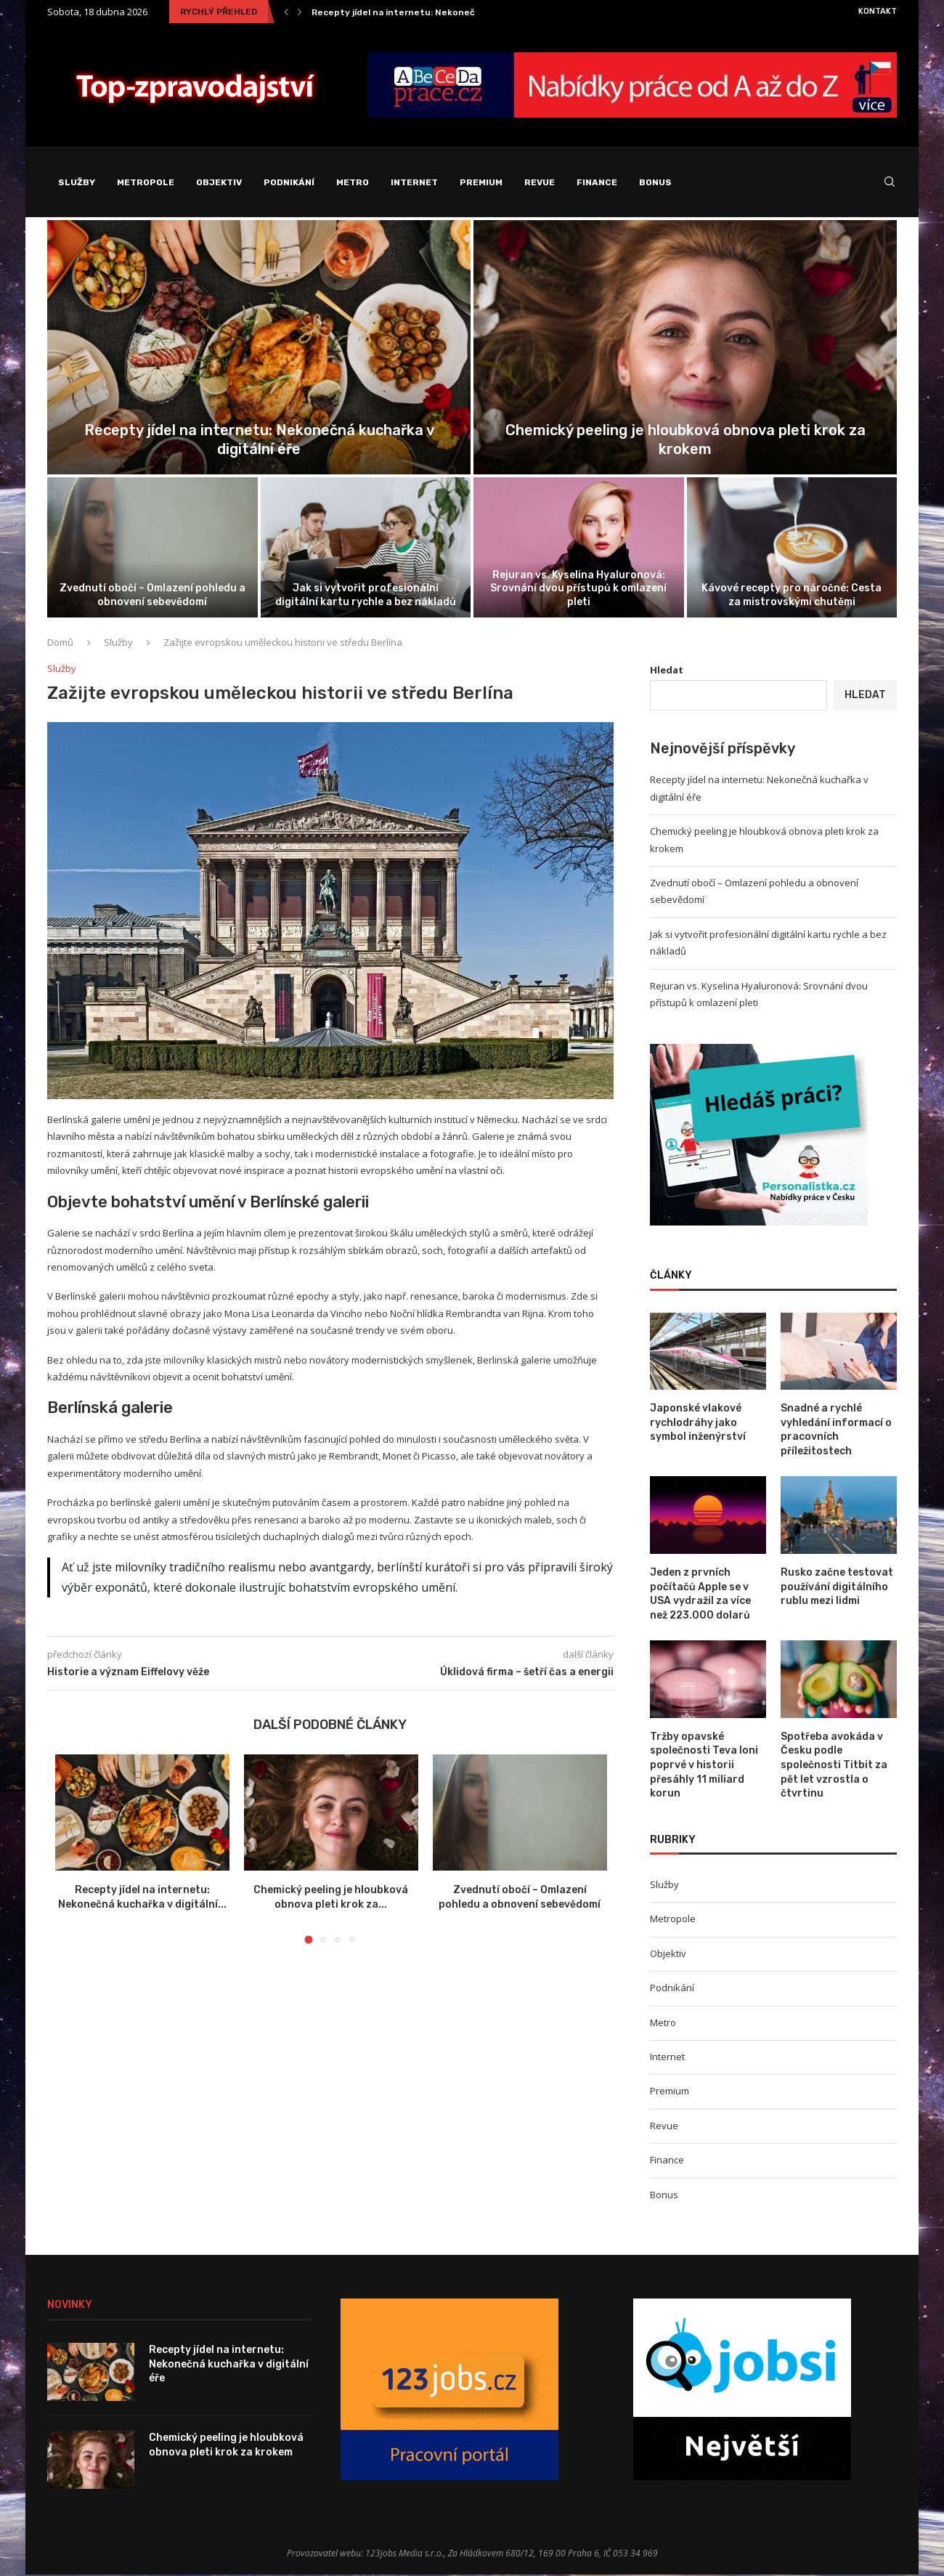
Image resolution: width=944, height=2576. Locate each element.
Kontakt (877, 11)
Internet (414, 182)
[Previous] (286, 11)
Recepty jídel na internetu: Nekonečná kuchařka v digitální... (446, 12)
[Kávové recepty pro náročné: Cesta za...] (792, 549)
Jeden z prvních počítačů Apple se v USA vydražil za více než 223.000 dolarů (700, 1595)
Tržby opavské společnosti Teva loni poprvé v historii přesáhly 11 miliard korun (704, 1766)
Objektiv (219, 182)
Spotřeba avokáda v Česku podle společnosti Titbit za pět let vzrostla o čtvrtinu (834, 1766)
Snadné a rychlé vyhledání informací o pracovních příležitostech (836, 1431)
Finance (597, 182)
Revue (539, 182)
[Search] (889, 183)
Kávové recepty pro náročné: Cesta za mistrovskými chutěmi (791, 596)
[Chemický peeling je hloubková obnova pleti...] (685, 349)
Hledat (666, 672)
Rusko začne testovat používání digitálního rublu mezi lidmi (837, 1588)
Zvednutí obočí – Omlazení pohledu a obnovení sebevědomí (152, 596)
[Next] (300, 11)
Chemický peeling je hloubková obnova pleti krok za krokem (226, 2446)
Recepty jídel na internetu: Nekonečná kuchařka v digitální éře (229, 2365)
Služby (76, 182)
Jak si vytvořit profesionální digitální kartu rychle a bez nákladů (365, 596)
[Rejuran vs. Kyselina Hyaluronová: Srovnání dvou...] (578, 549)
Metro (352, 182)
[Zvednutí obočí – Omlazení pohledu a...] (152, 549)
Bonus (655, 182)
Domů (60, 643)
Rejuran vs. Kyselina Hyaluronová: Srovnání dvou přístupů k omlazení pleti (578, 590)
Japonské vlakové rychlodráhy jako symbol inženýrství (698, 1424)
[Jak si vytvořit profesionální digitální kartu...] (366, 549)
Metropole (145, 182)
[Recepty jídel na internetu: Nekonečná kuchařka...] (259, 349)
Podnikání (289, 182)
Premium (481, 182)
